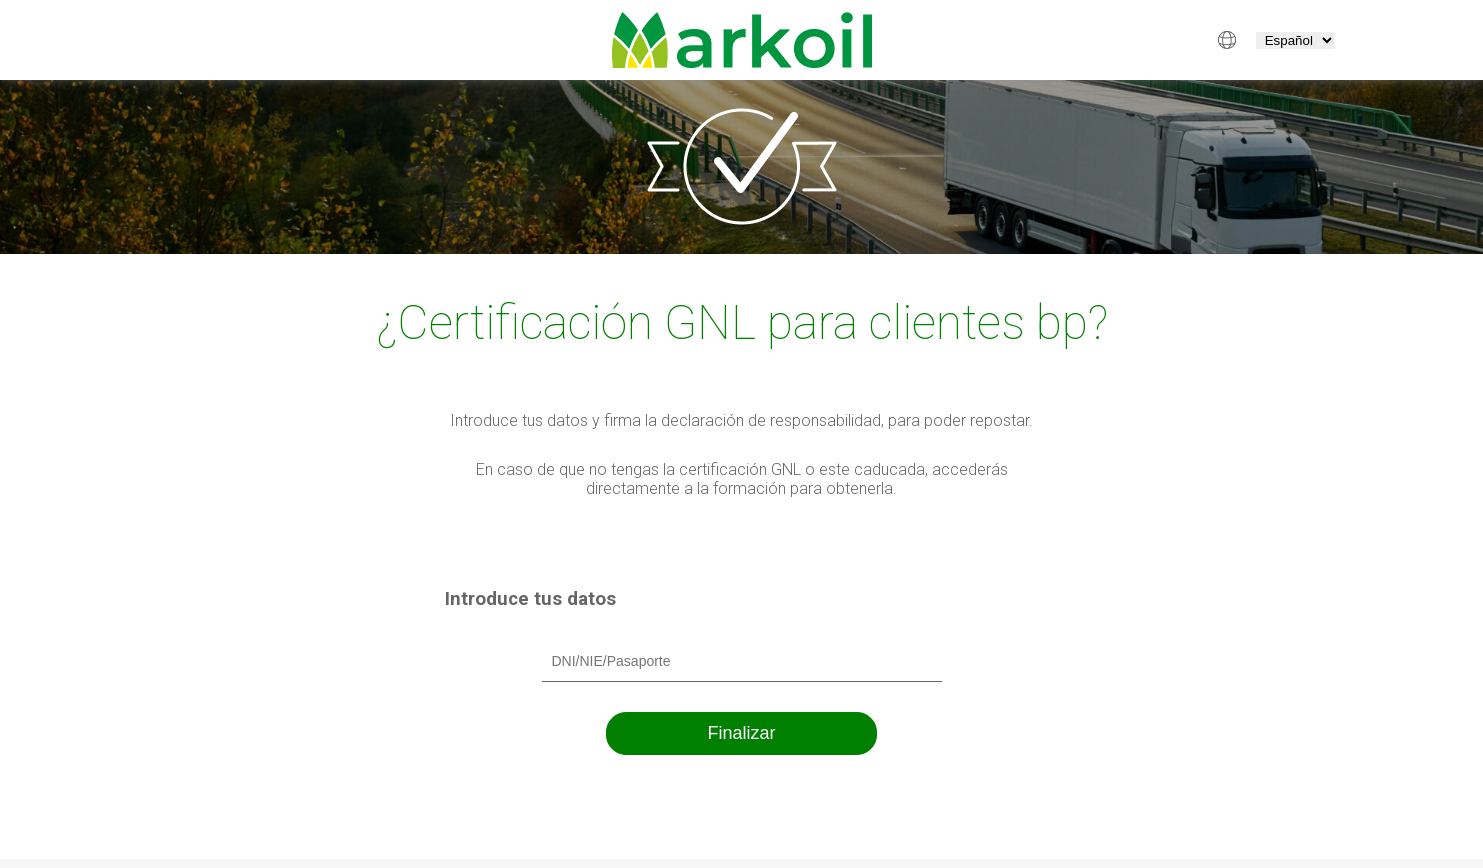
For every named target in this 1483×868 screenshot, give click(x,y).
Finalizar (741, 733)
